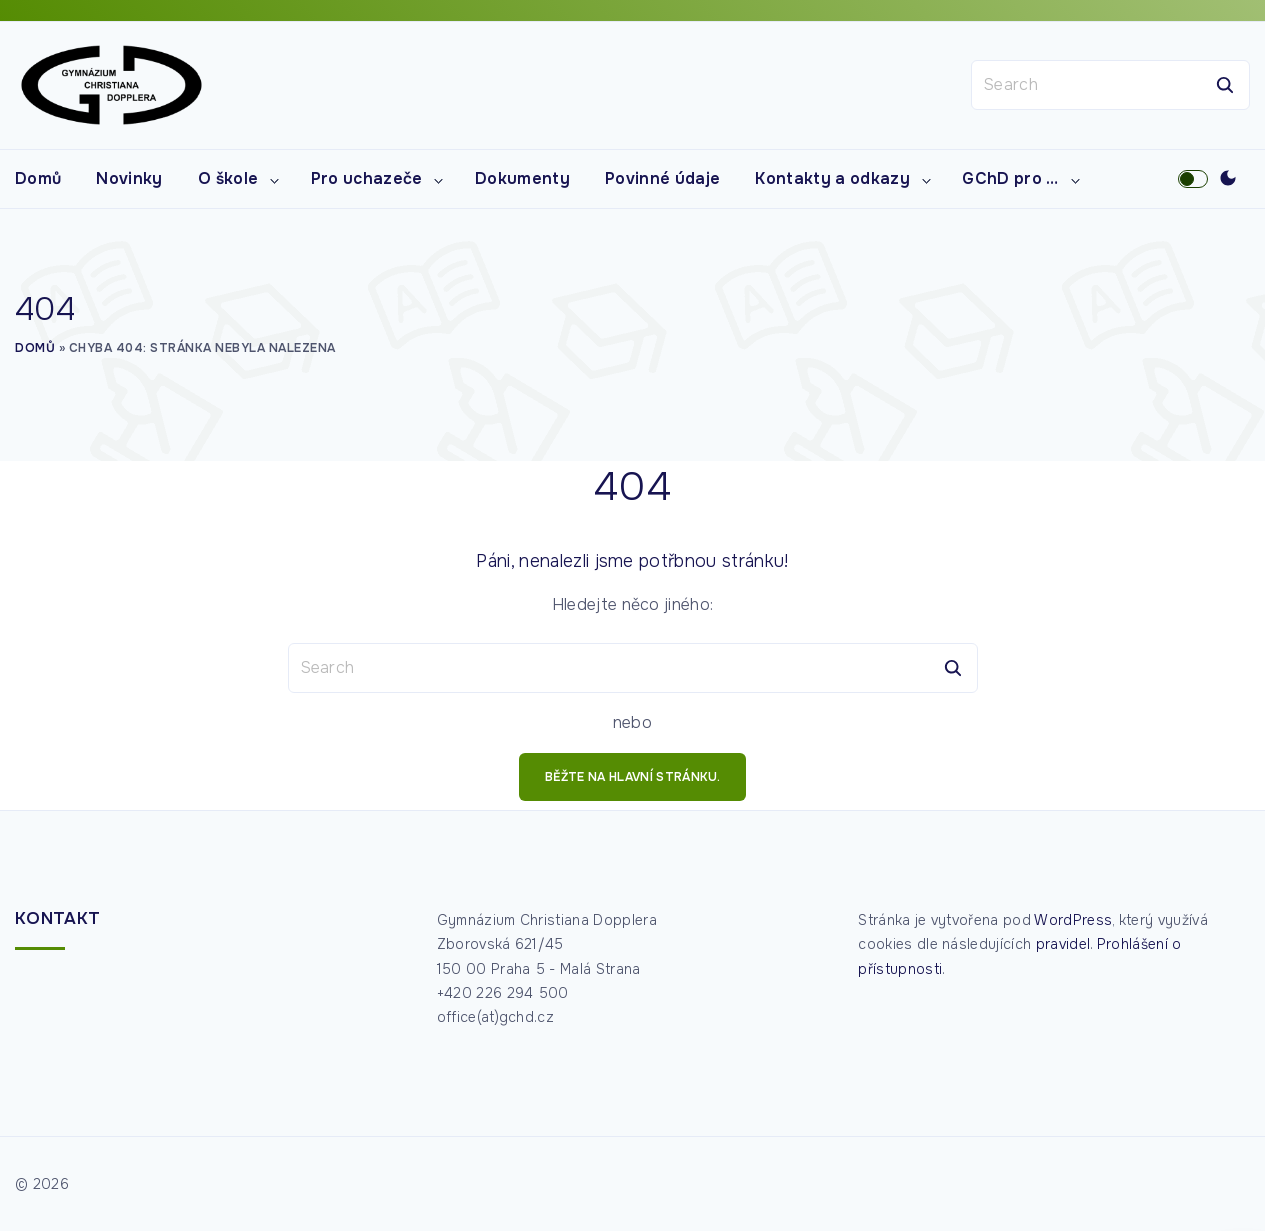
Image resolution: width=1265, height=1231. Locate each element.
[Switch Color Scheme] (1228, 179)
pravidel (1063, 944)
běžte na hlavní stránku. (632, 777)
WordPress (1073, 920)
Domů (35, 348)
